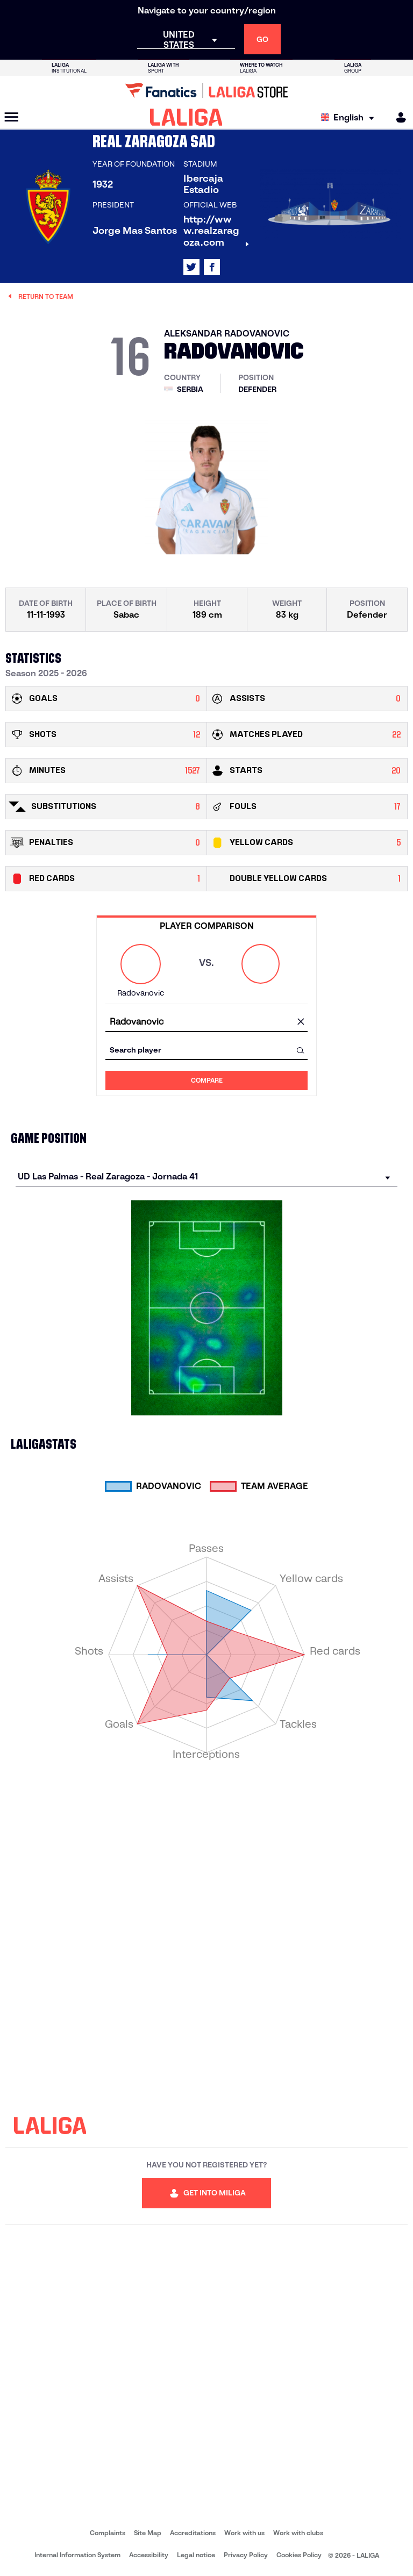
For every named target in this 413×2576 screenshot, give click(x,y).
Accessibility (148, 2554)
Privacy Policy (246, 2554)
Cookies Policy (299, 2554)
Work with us (244, 2532)
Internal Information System (77, 2554)
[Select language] (350, 117)
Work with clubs (298, 2532)
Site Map (147, 2532)
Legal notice (196, 2554)
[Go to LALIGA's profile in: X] (191, 267)
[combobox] (206, 1022)
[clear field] (300, 1022)
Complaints (107, 2532)
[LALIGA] (186, 117)
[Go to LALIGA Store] (206, 90)
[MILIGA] (397, 117)
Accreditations (193, 2532)
